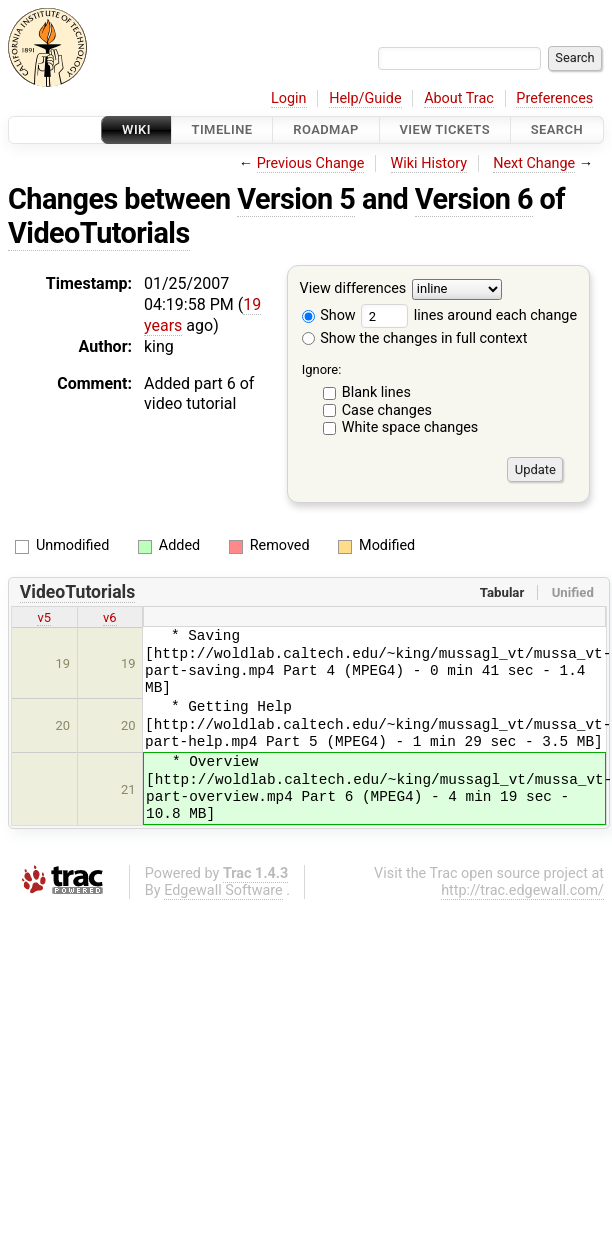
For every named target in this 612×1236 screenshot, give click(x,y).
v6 (110, 617)
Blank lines (376, 392)
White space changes (410, 427)
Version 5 (296, 199)
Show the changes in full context (415, 338)
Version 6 (474, 199)
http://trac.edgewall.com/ (522, 890)
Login (289, 98)
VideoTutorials (99, 233)
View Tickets (445, 129)
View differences (353, 289)
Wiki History (429, 163)
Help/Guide (365, 98)
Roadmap (326, 129)
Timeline (222, 129)
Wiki (136, 129)
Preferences (554, 98)
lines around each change (469, 315)
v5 (44, 617)
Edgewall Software (223, 890)
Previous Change (311, 163)
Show (329, 315)
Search (557, 129)
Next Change (534, 163)
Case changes (387, 410)
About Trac (459, 98)
